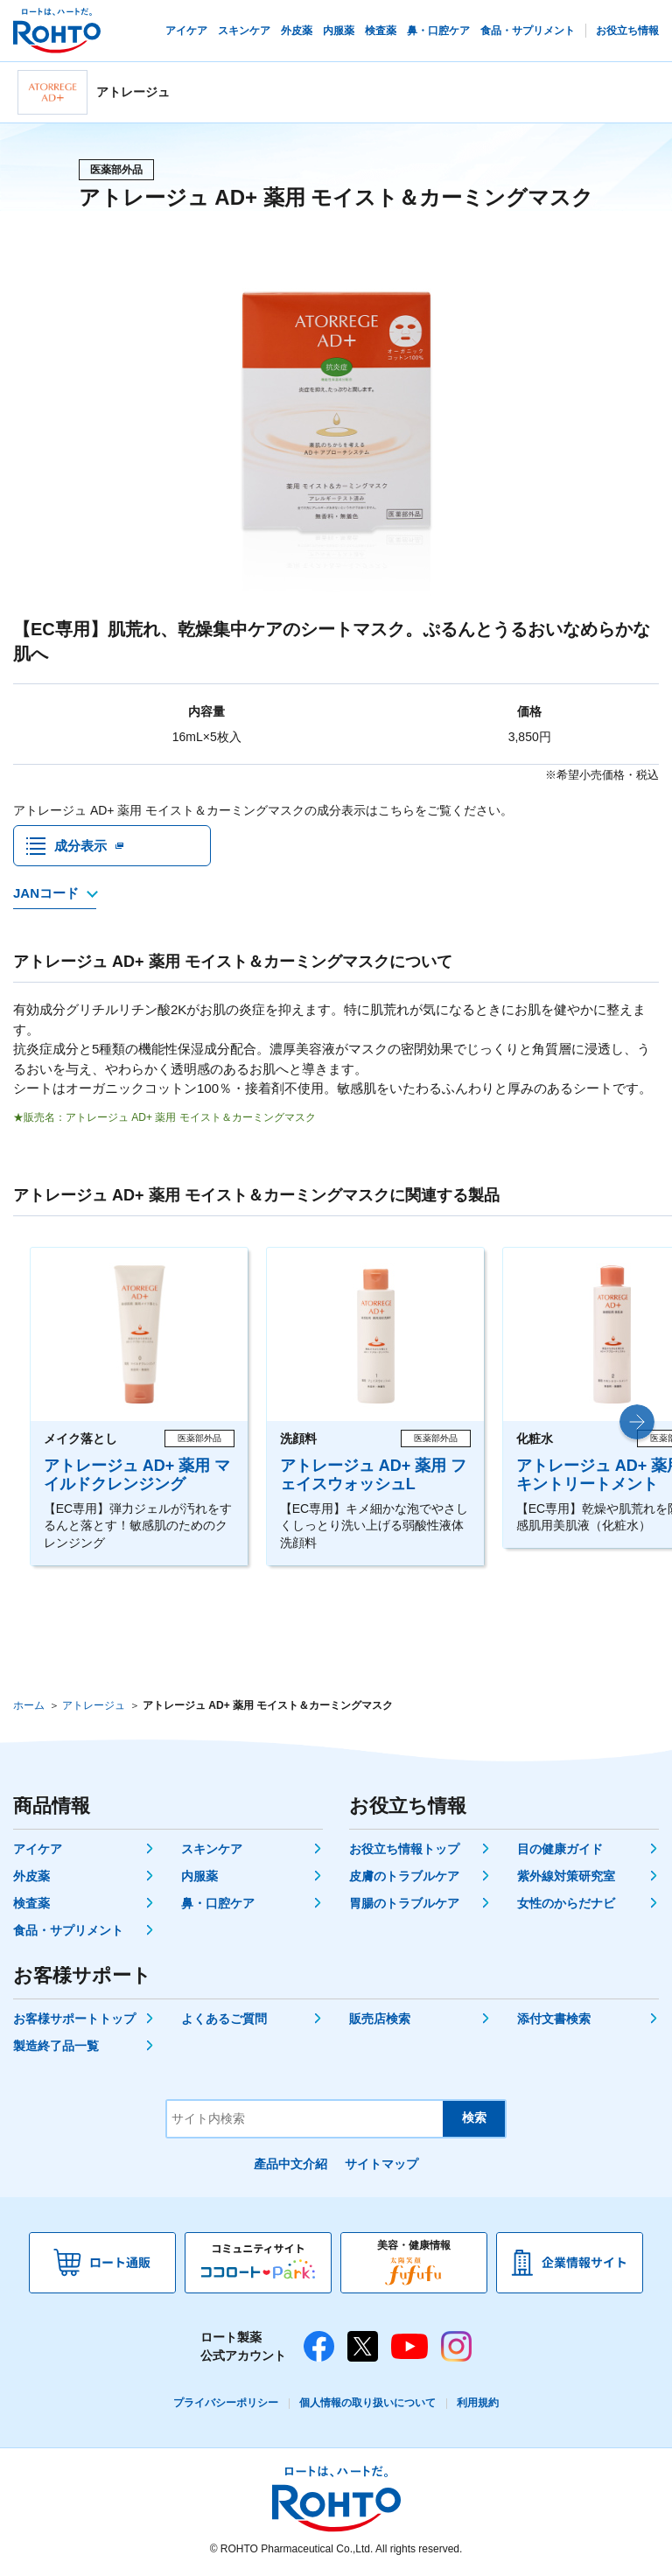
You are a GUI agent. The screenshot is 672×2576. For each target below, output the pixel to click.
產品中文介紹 (290, 2166)
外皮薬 (31, 1878)
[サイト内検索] (305, 2120)
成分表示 (80, 846)
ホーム (29, 1707)
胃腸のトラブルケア (404, 1905)
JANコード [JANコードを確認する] (46, 895)
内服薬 (199, 1878)
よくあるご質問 (224, 2020)
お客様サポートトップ (74, 2020)
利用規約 (478, 2404)
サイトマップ (381, 2166)
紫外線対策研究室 (566, 1878)
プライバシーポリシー (225, 2404)
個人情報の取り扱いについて (367, 2404)
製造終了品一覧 (56, 2047)
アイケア (37, 1851)
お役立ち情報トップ (404, 1851)
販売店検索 (379, 2020)
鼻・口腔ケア (218, 1905)
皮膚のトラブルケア (404, 1878)
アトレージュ (93, 1707)
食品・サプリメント (68, 1932)
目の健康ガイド (560, 1851)
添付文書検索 (554, 2020)
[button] (637, 1423)
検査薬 (31, 1905)
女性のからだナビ (566, 1905)
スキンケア (211, 1851)
